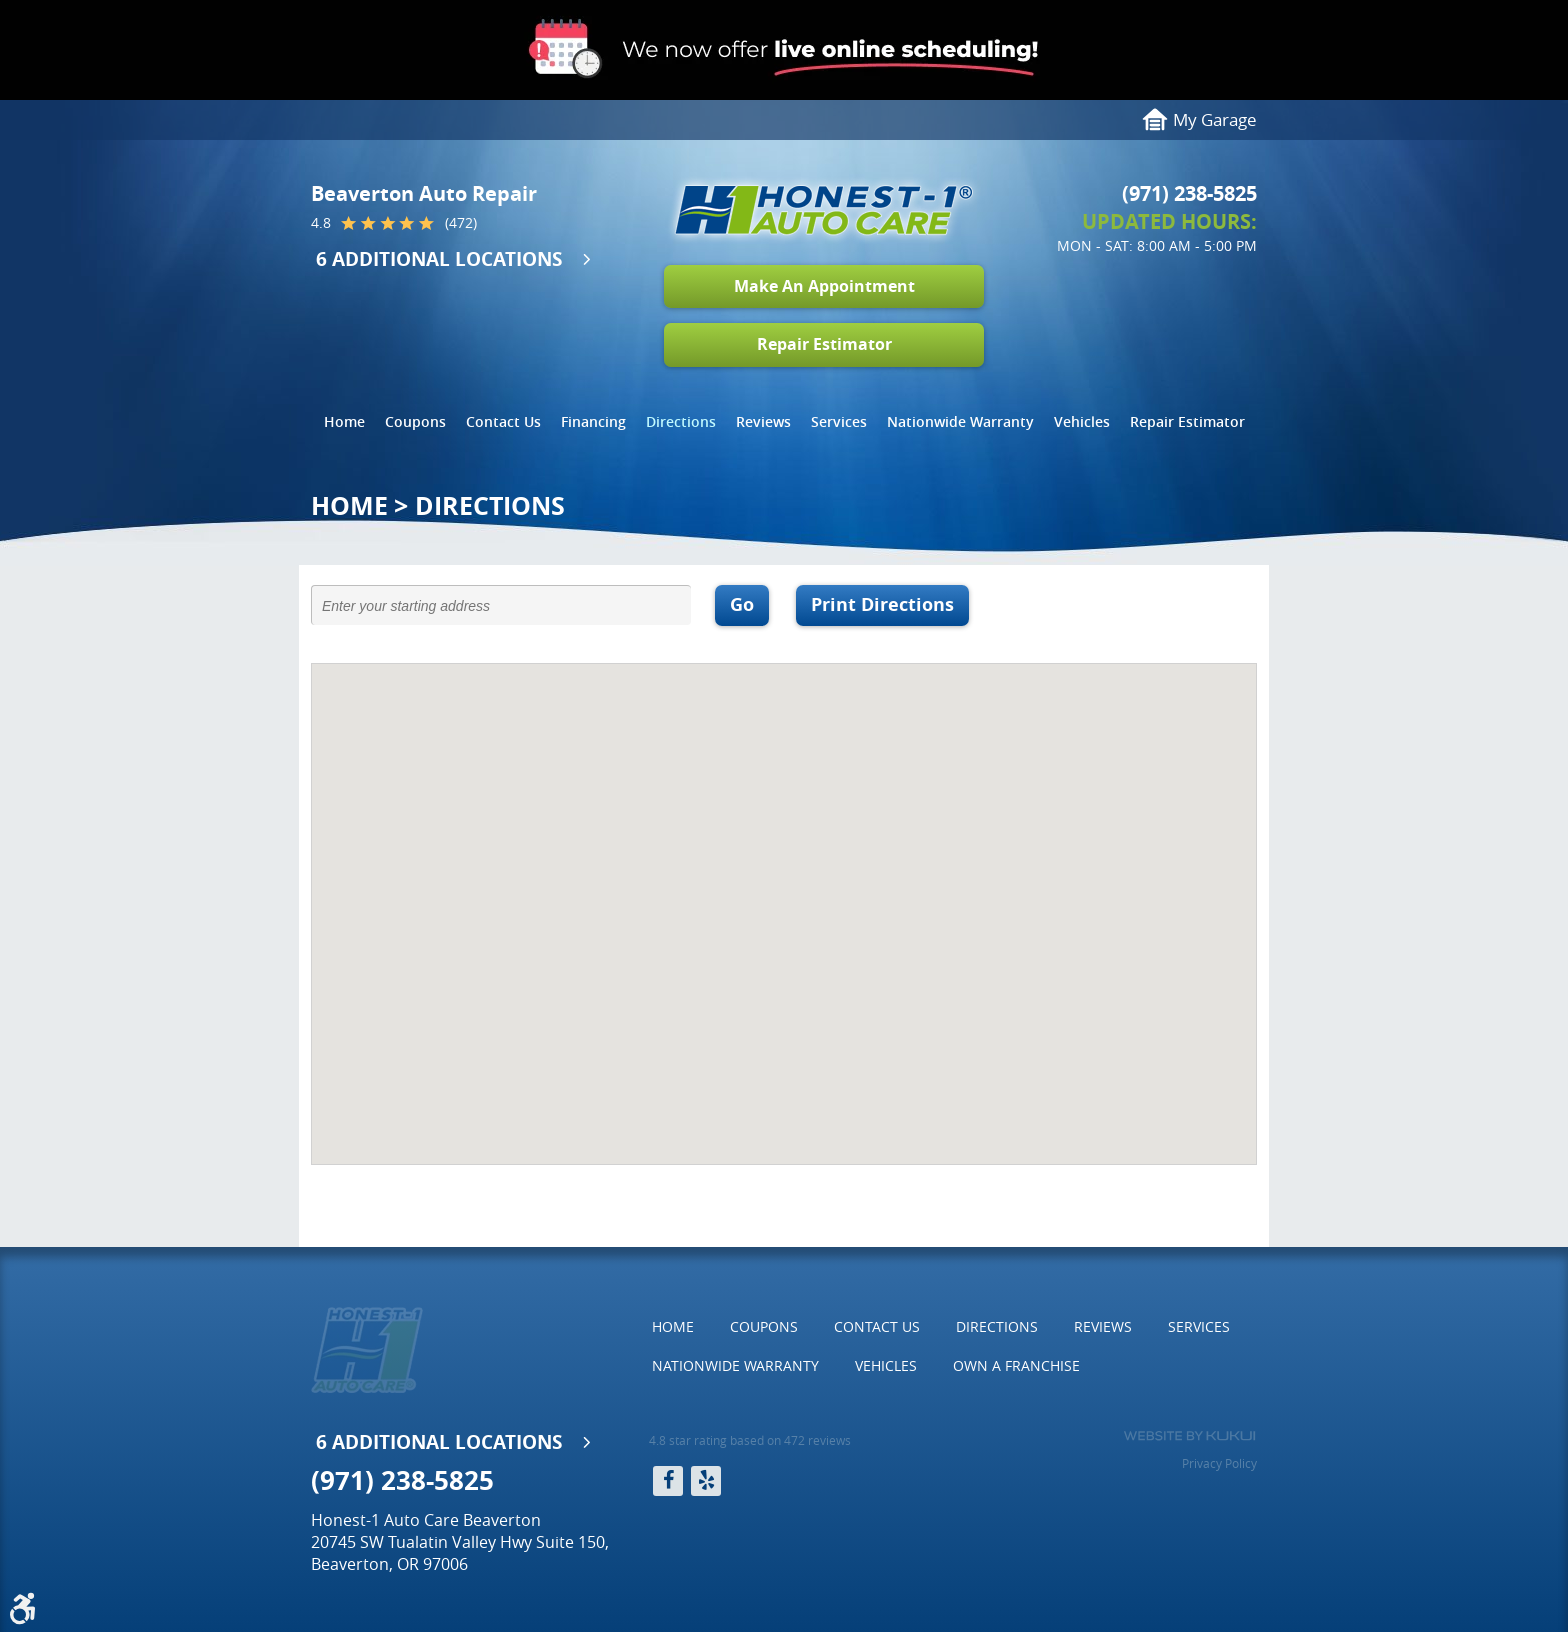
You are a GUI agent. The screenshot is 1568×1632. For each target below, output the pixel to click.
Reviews (763, 421)
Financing (593, 421)
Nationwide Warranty (960, 421)
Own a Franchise (1016, 1365)
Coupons (415, 421)
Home (344, 421)
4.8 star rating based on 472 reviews (750, 1440)
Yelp (706, 1481)
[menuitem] (344, 422)
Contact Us (503, 421)
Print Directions (882, 604)
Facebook (668, 1481)
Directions (681, 421)
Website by (1189, 1436)
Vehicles (1082, 421)
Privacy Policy (1219, 1463)
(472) (461, 223)
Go (742, 604)
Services (839, 421)
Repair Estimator (824, 344)
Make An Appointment (824, 286)
